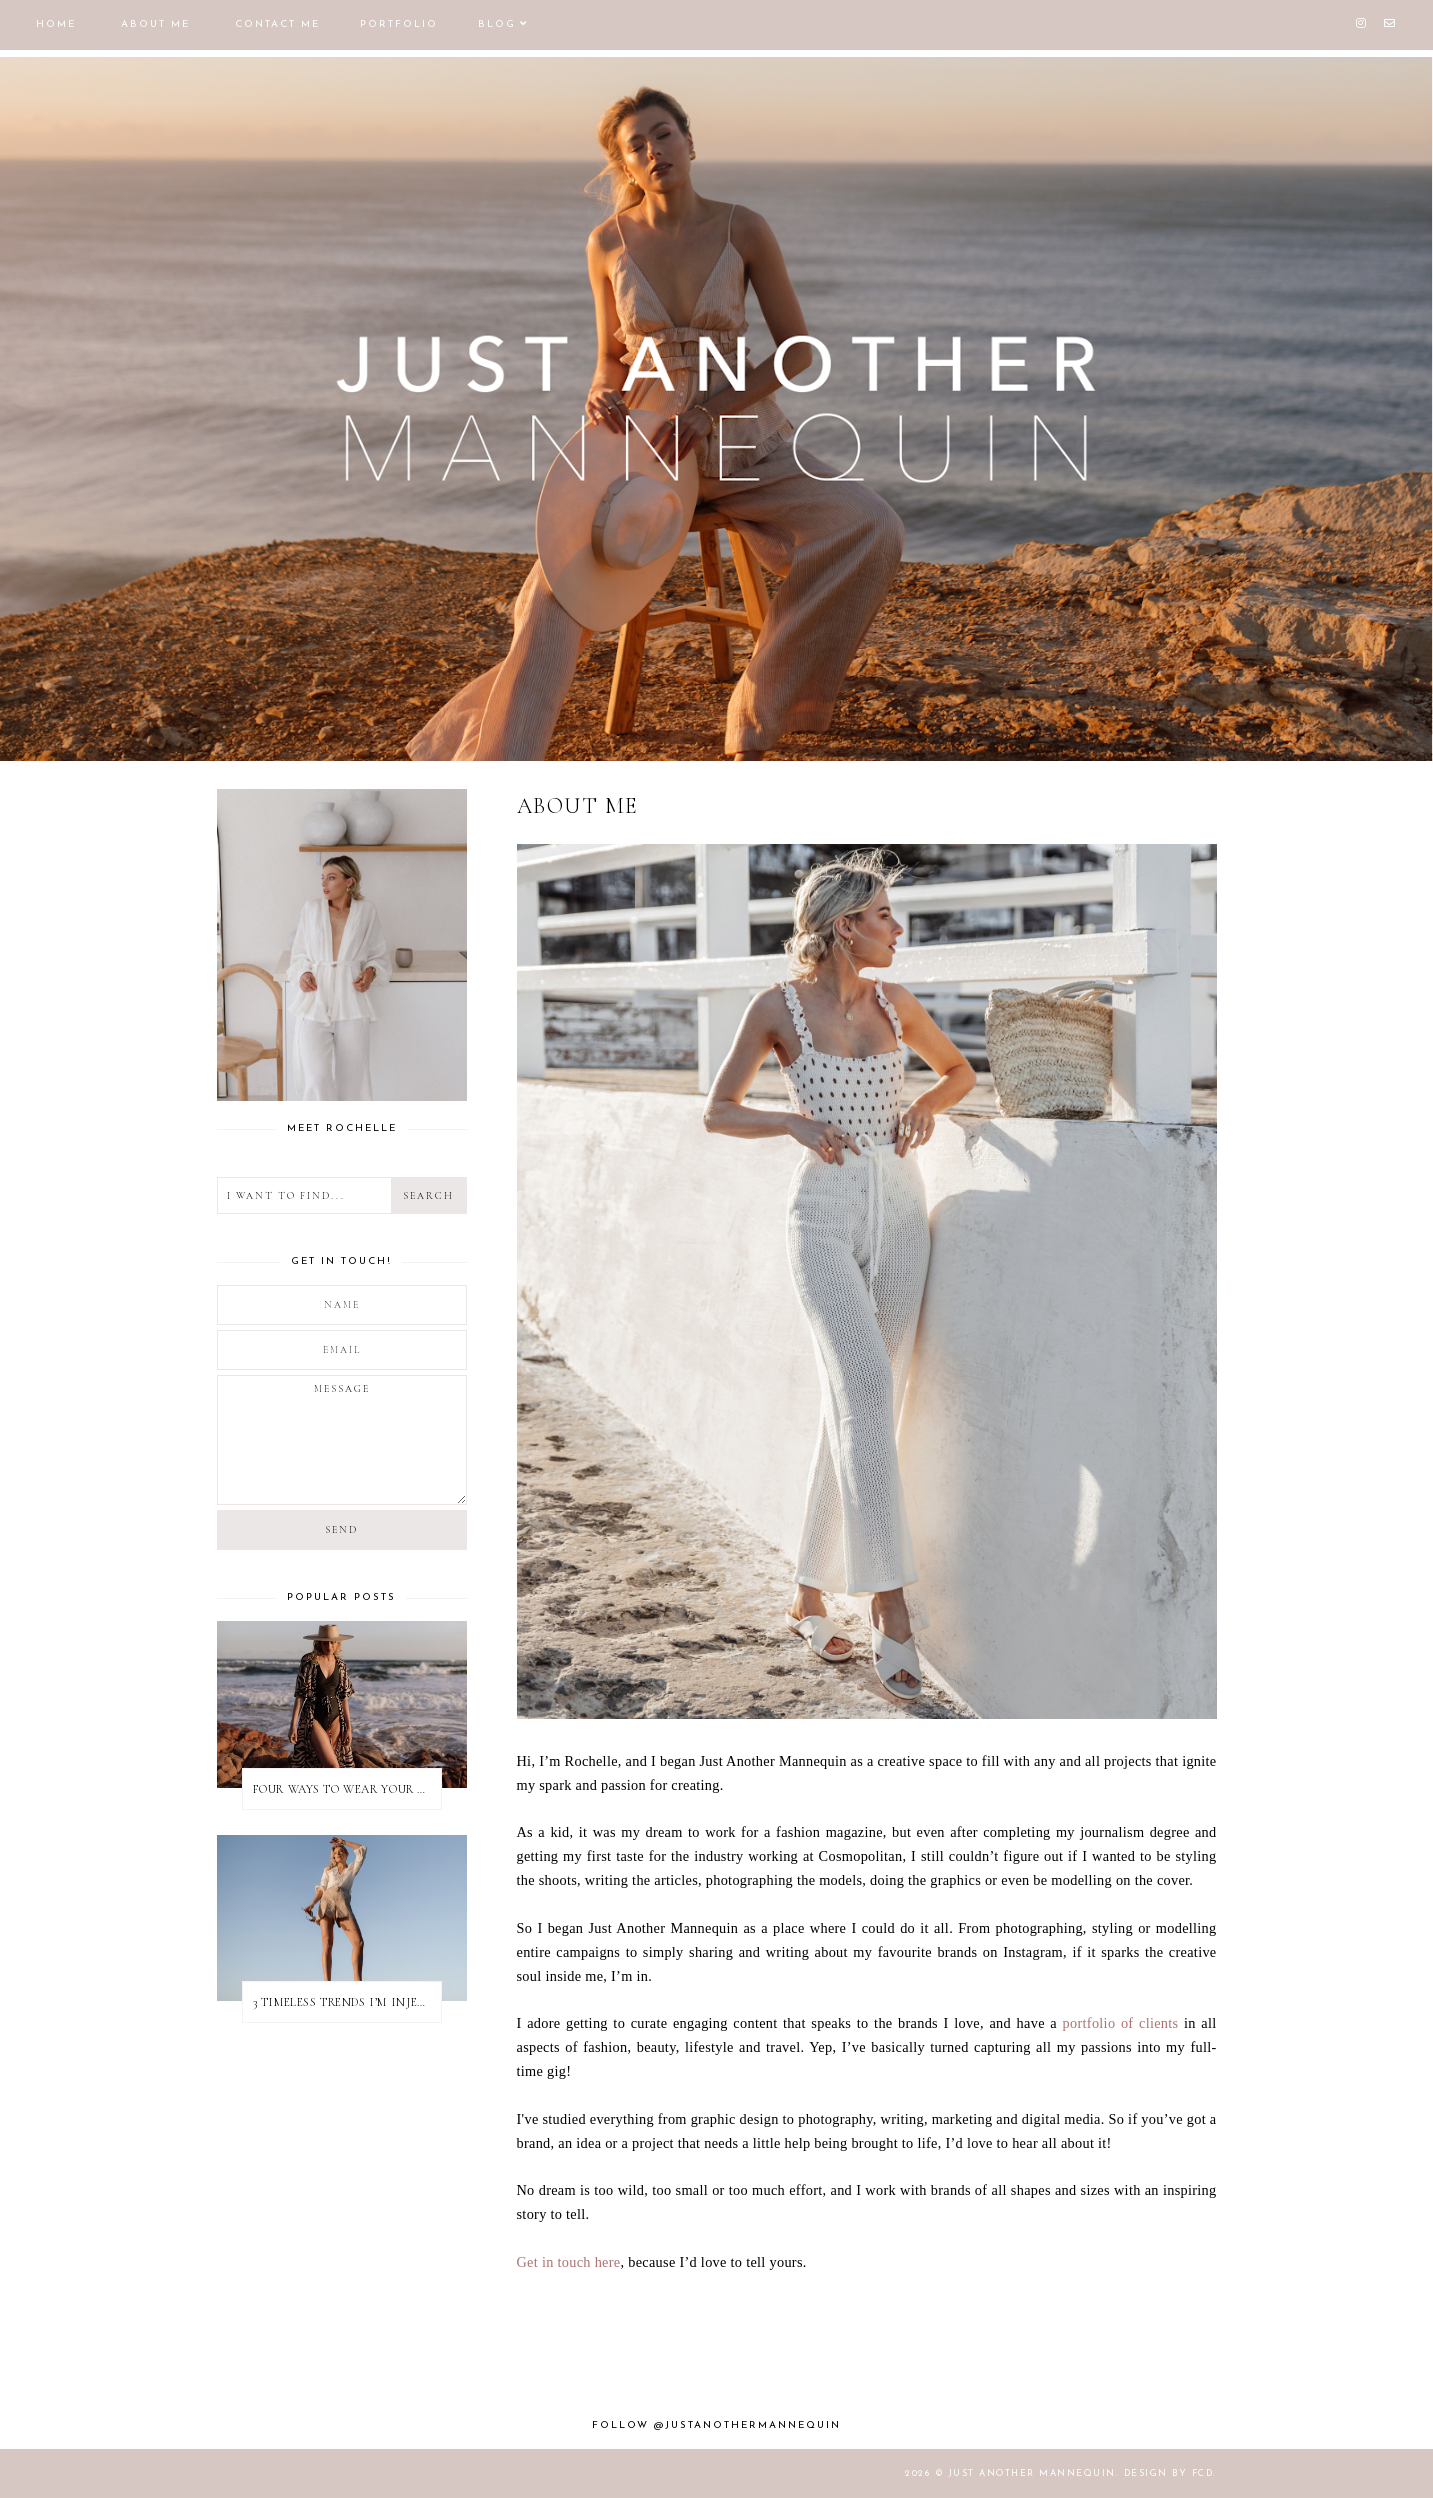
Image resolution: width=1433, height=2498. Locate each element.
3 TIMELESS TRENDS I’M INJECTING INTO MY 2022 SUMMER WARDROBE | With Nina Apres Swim (347, 2002)
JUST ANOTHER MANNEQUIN (1032, 2473)
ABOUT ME (155, 24)
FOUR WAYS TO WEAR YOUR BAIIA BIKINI (347, 1789)
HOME (56, 24)
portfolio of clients (1121, 2023)
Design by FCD (1169, 2473)
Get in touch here (569, 2262)
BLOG (497, 24)
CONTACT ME (277, 24)
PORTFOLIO (399, 24)
